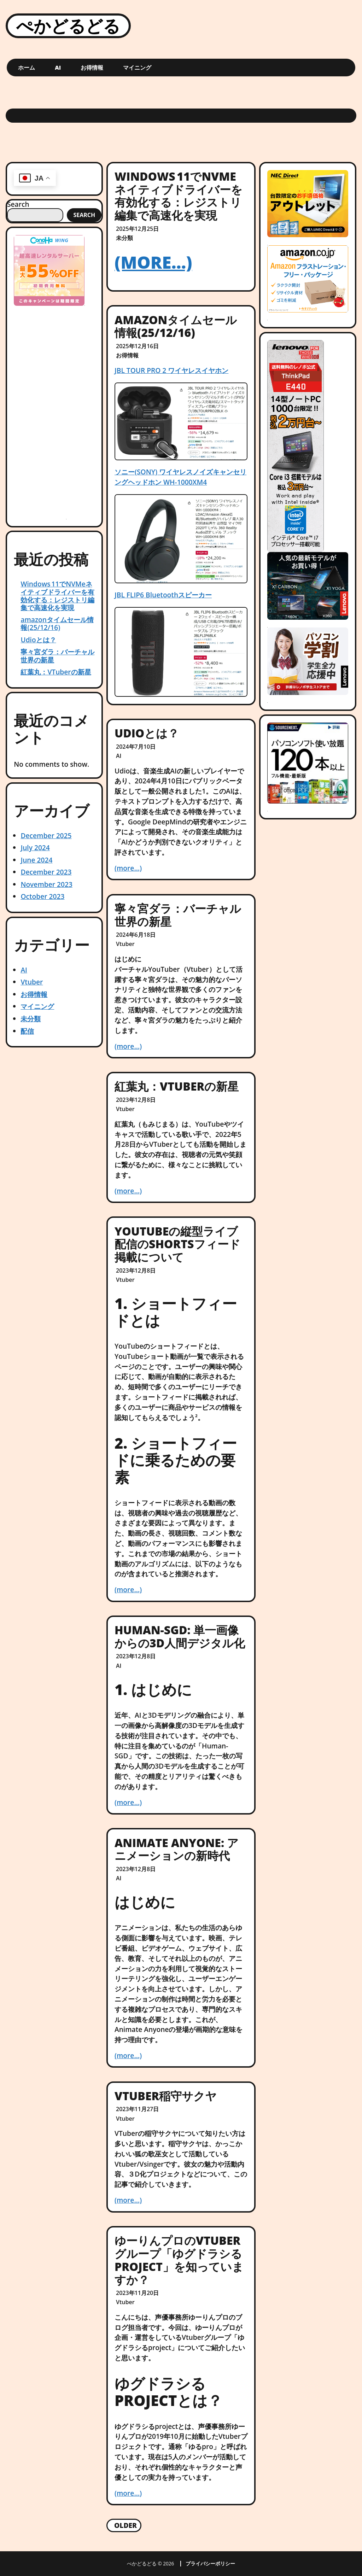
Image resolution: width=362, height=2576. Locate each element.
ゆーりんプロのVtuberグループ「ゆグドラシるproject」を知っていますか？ (179, 2260)
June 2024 (36, 860)
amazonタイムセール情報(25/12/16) (57, 623)
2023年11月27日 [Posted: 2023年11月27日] (137, 2109)
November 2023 (46, 884)
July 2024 (35, 847)
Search (18, 204)
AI (58, 67)
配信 (27, 1031)
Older (125, 2525)
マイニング (137, 67)
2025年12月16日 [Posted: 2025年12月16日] (137, 346)
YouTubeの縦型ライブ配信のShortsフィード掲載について (177, 1244)
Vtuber (32, 982)
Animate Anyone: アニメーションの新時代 (177, 1849)
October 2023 (42, 896)
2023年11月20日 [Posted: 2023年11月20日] (137, 2293)
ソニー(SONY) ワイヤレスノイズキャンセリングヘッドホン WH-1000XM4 (180, 477)
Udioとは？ (38, 639)
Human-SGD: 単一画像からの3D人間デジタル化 (180, 1636)
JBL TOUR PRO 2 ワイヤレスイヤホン (171, 370)
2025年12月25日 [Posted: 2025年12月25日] (137, 229)
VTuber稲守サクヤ (166, 2095)
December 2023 (46, 872)
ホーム (26, 67)
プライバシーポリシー (210, 2563)
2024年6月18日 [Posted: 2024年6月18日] (136, 935)
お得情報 (92, 67)
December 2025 (46, 835)
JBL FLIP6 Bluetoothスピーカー (163, 595)
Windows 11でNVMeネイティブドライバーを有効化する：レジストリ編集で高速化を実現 (57, 595)
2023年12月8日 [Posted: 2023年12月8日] (136, 1100)
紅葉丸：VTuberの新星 (56, 672)
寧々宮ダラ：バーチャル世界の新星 (57, 655)
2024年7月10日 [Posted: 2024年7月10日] (136, 746)
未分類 (31, 1018)
